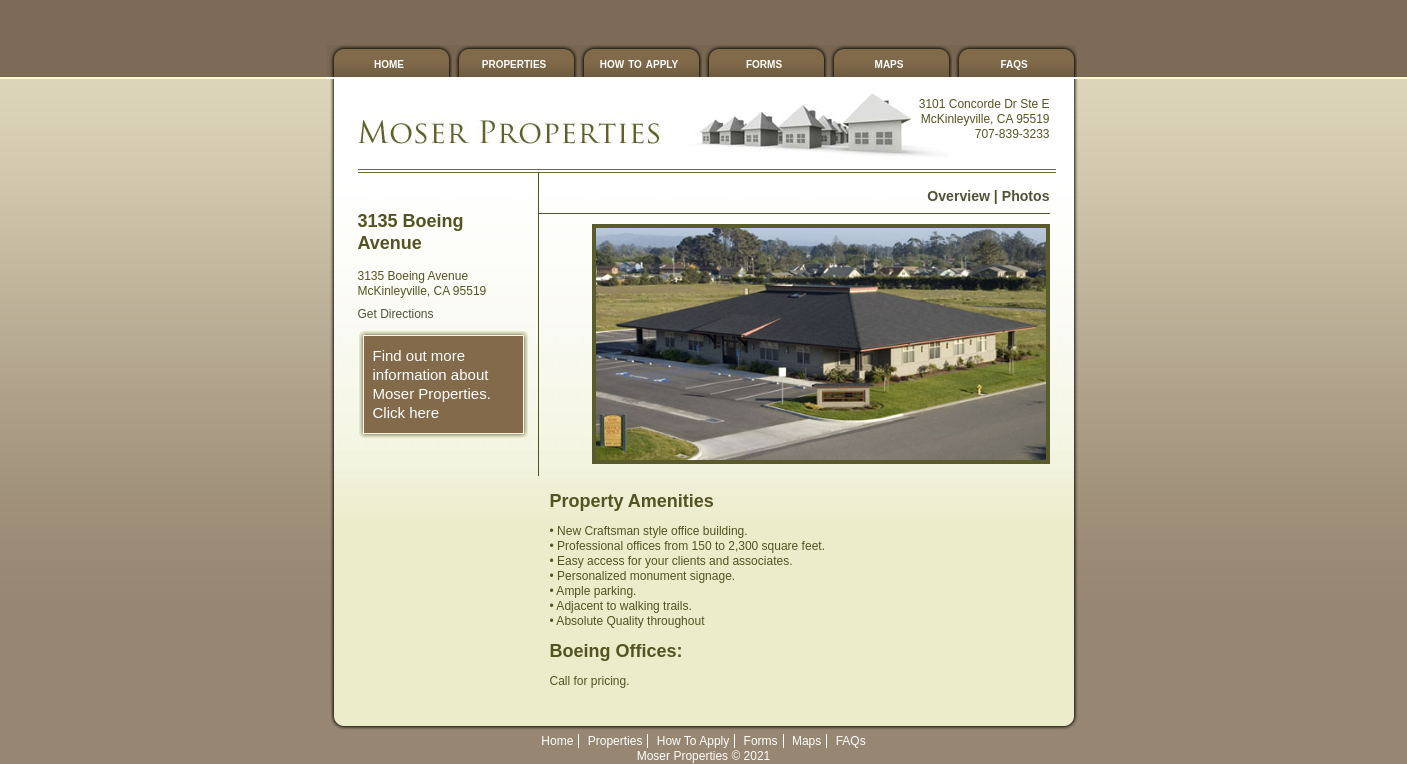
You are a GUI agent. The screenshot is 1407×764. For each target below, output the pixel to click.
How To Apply (639, 63)
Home (389, 63)
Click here (406, 412)
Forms (764, 63)
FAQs (1013, 63)
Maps (889, 63)
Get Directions (396, 314)
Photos (1026, 196)
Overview (958, 196)
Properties (514, 63)
